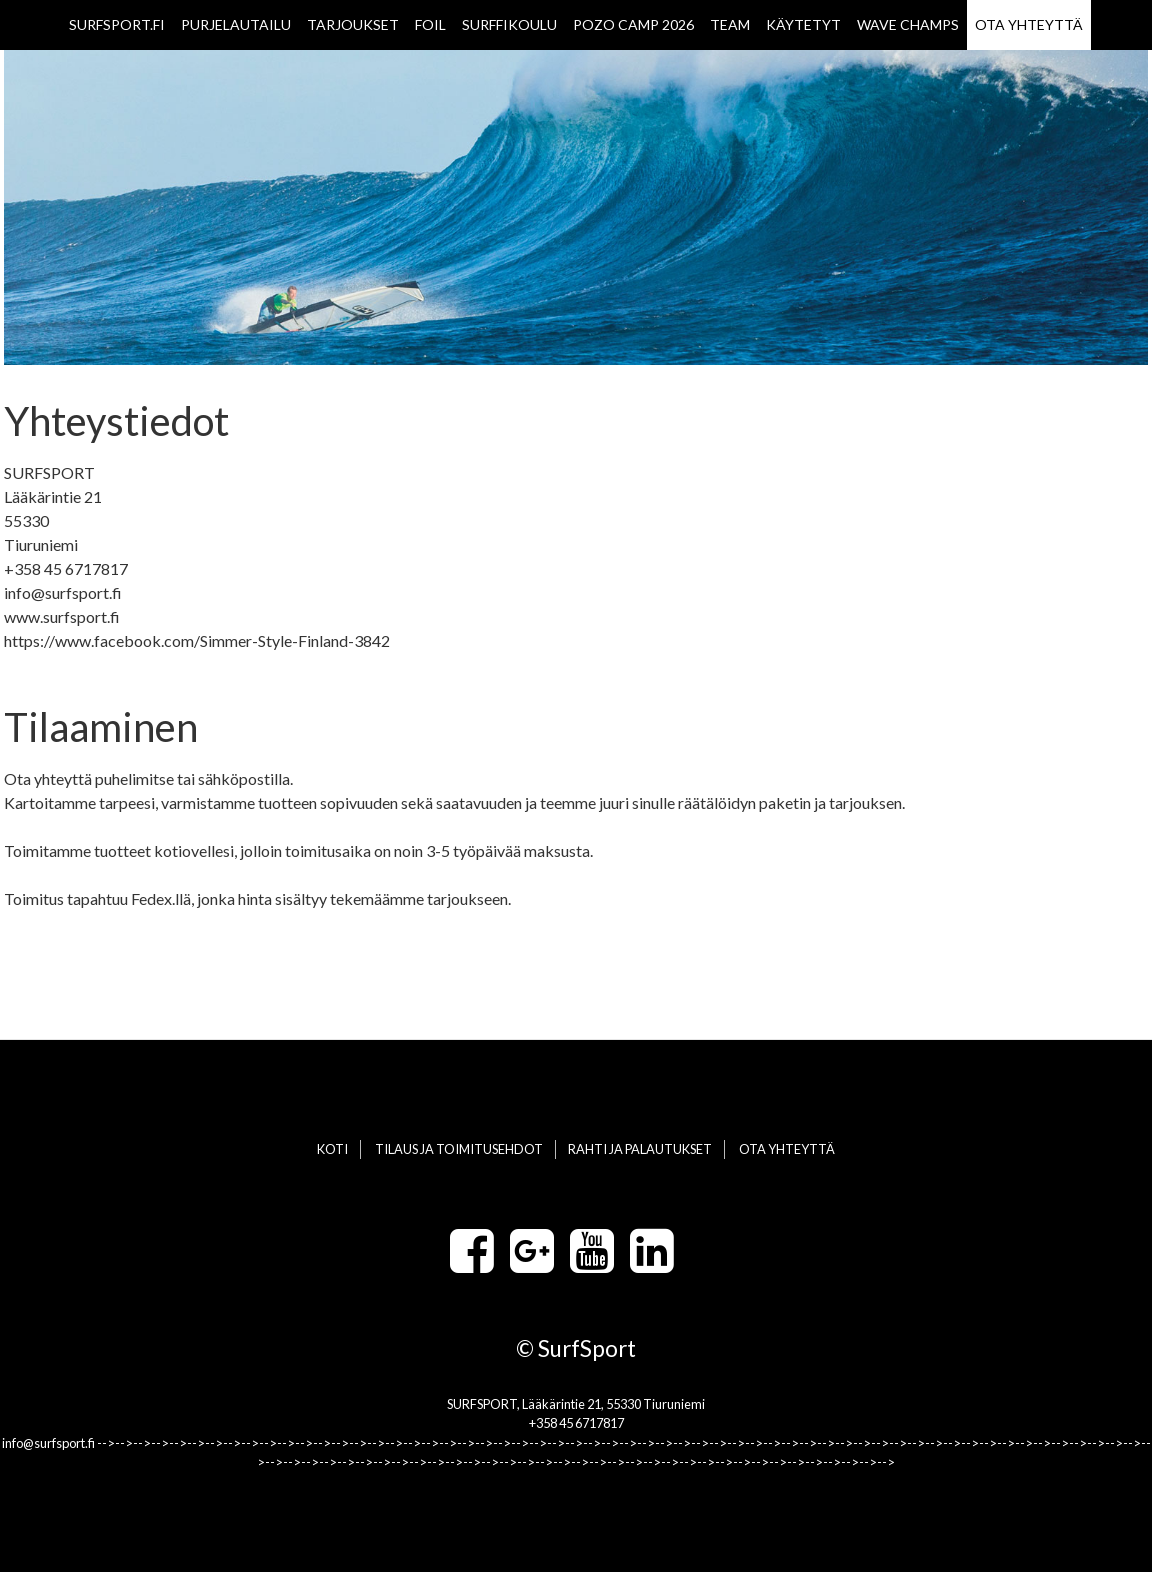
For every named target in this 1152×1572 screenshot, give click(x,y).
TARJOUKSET (353, 24)
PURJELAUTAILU (236, 24)
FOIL (430, 24)
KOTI (332, 1149)
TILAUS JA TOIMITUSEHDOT (459, 1149)
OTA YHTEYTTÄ (1029, 24)
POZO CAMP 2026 (633, 24)
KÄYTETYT (803, 24)
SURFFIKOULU (509, 24)
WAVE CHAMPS (908, 24)
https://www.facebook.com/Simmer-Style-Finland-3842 (197, 640)
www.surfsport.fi (62, 616)
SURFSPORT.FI (117, 24)
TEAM (730, 24)
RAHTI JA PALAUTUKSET (640, 1149)
